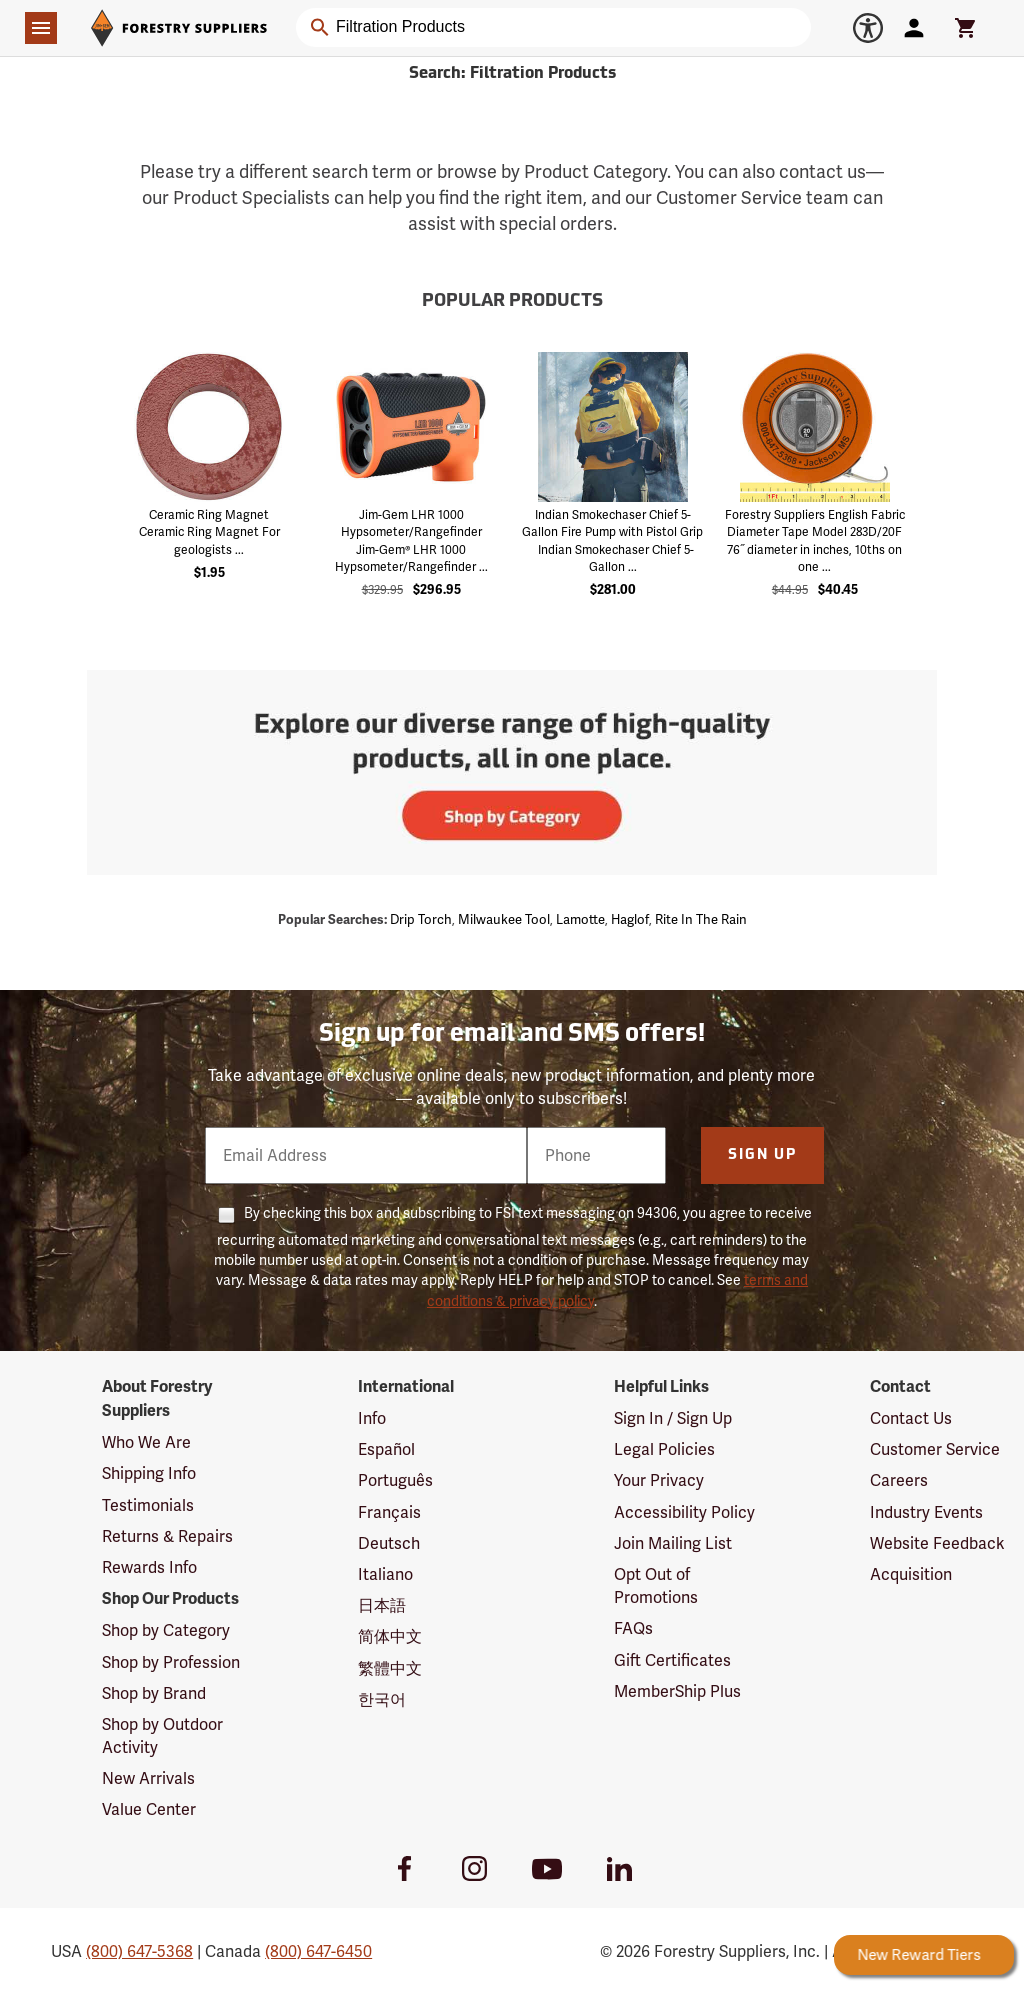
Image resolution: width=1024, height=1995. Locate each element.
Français (389, 1512)
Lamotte (580, 919)
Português (395, 1480)
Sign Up (762, 1155)
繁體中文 (390, 1668)
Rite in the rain (701, 919)
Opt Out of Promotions (656, 1586)
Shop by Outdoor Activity (162, 1736)
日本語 (382, 1605)
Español (386, 1449)
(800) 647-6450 (318, 1951)
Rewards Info (149, 1567)
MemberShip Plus (677, 1691)
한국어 (382, 1699)
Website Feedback (937, 1543)
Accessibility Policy (684, 1512)
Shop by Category (166, 1630)
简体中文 (390, 1636)
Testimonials (148, 1505)
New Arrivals (148, 1778)
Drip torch (421, 919)
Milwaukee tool (504, 919)
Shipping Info (149, 1473)
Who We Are (146, 1442)
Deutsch (389, 1543)
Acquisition (911, 1574)
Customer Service (935, 1449)
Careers (899, 1480)
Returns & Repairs (167, 1536)
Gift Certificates (672, 1660)
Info (372, 1418)
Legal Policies (664, 1449)
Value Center (149, 1809)
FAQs (633, 1628)
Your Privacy (659, 1480)
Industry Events (926, 1512)
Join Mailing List (673, 1543)
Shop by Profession (171, 1662)
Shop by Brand (154, 1693)
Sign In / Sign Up (673, 1418)
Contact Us (911, 1418)
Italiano (385, 1574)
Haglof (630, 919)
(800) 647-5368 (139, 1951)
